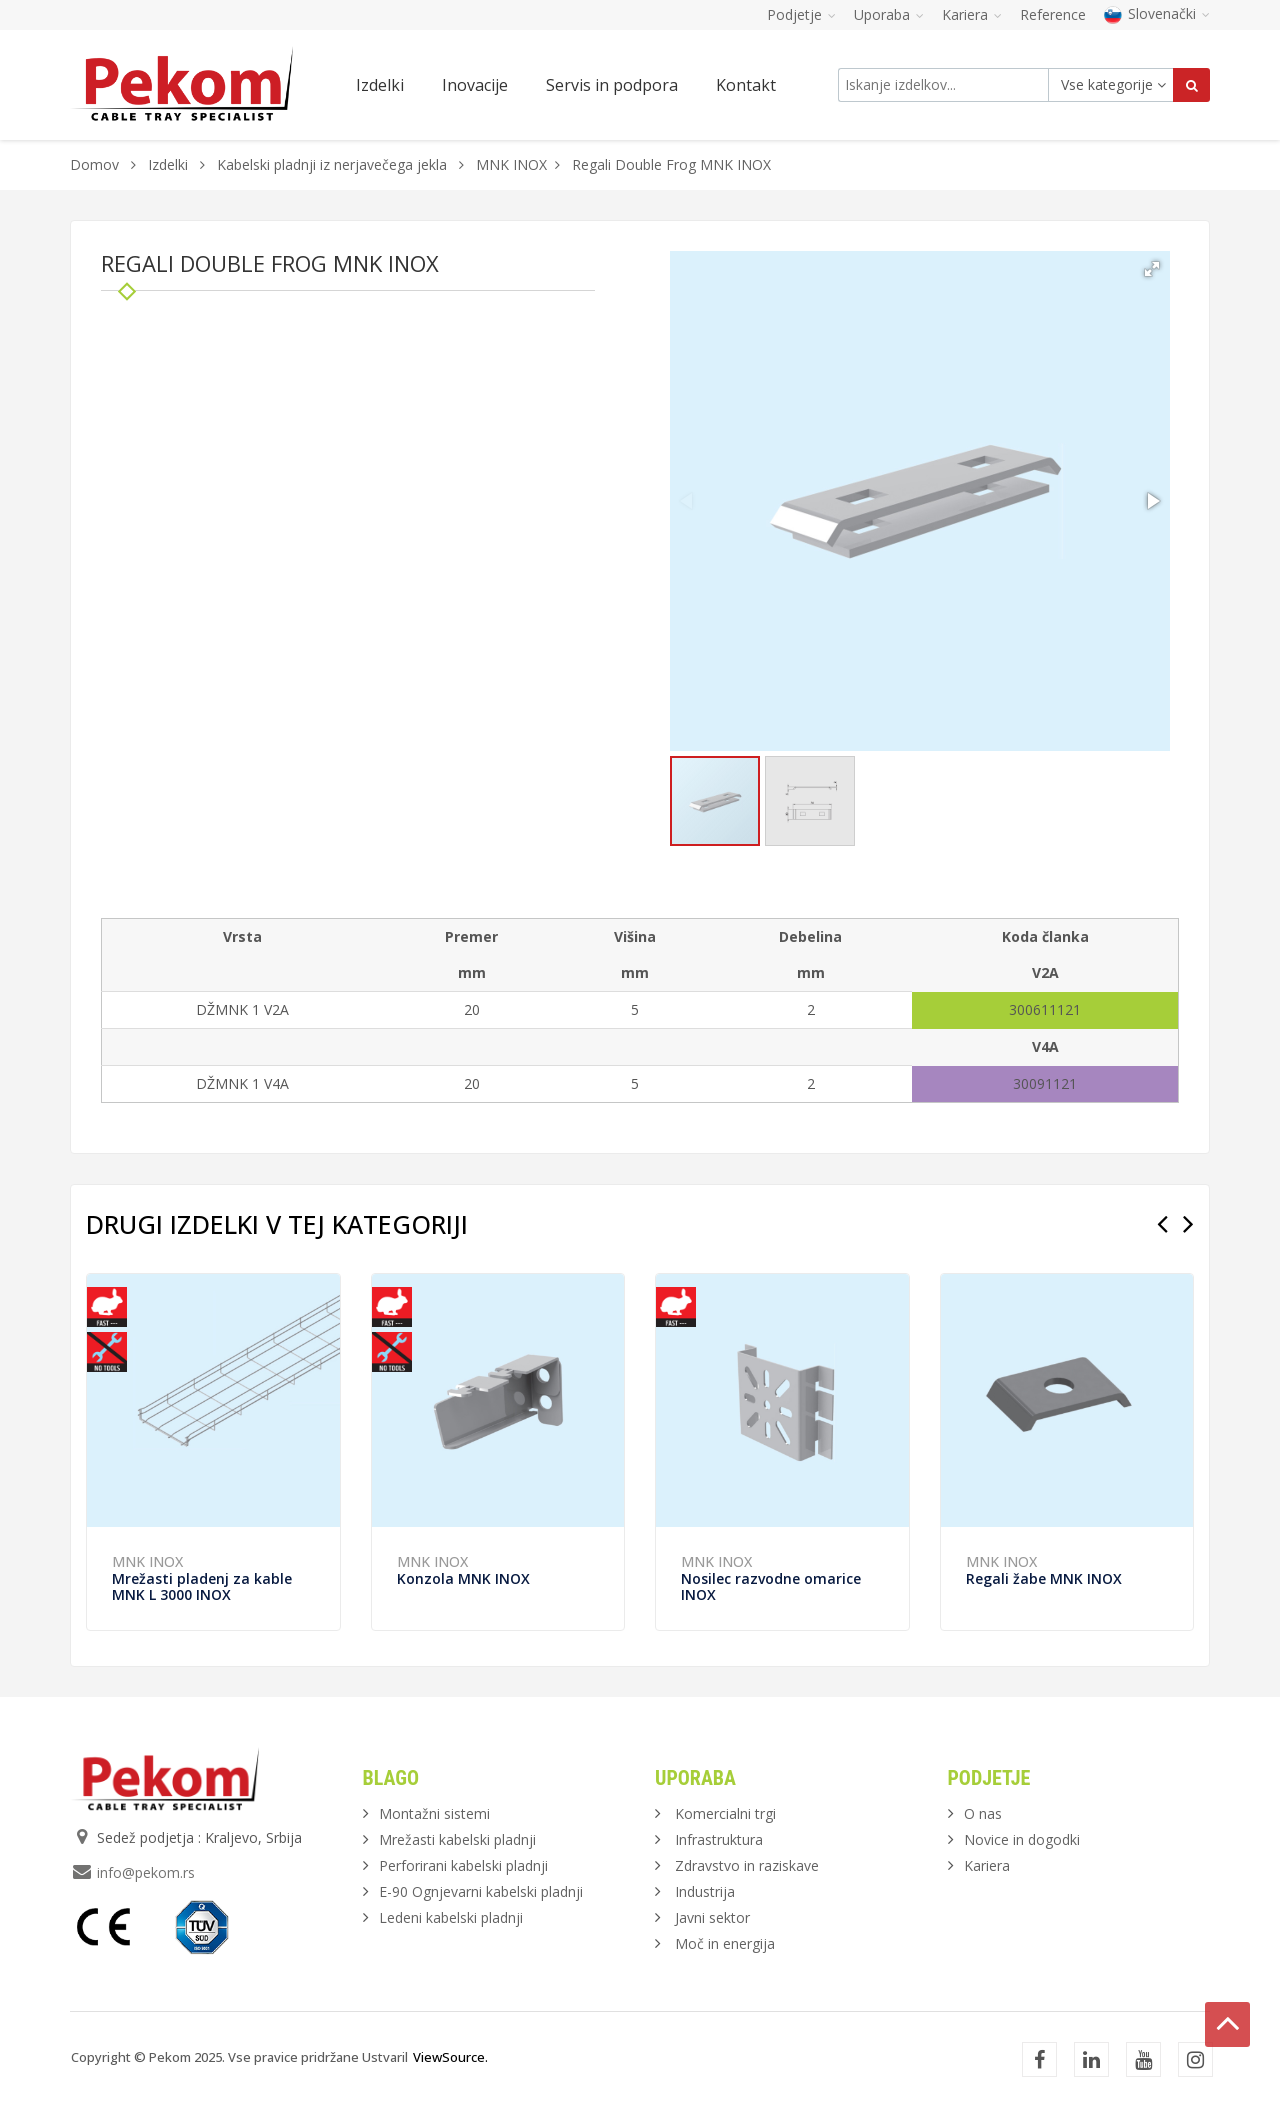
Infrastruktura (719, 1839)
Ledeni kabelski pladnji (451, 1917)
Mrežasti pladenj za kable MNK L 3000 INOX (202, 1586)
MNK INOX (511, 164)
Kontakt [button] (746, 85)
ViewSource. (450, 2057)
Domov (94, 164)
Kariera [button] (972, 14)
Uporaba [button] (889, 14)
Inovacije (475, 85)
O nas (983, 1813)
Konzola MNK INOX (463, 1578)
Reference (1053, 14)
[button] (1152, 269)
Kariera (987, 1865)
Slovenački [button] (1157, 13)
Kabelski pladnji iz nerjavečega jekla (332, 164)
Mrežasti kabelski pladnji (457, 1839)
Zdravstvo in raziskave (747, 1865)
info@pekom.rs (146, 1872)
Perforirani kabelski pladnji (463, 1865)
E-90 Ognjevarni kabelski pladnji (481, 1891)
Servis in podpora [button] (612, 85)
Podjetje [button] (801, 14)
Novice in (1022, 1839)
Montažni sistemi (434, 1813)
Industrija (705, 1891)
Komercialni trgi (725, 1813)
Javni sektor (712, 1917)
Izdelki (170, 164)
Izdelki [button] (380, 85)
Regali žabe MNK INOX (1044, 1578)
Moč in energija (725, 1943)
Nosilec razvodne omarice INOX (771, 1586)
